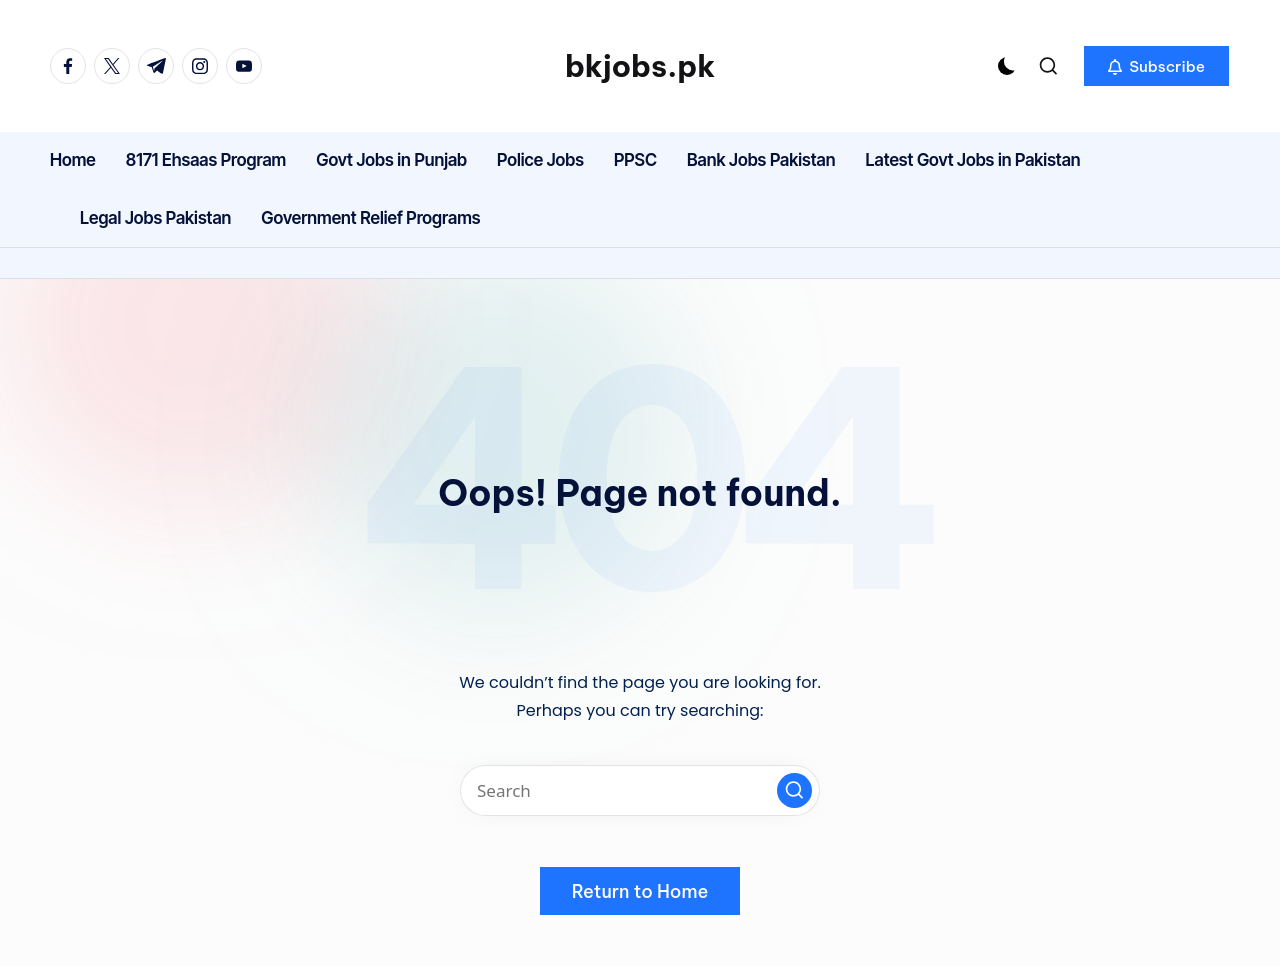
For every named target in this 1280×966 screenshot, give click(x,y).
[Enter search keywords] (640, 790)
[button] (1156, 66)
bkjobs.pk (640, 66)
